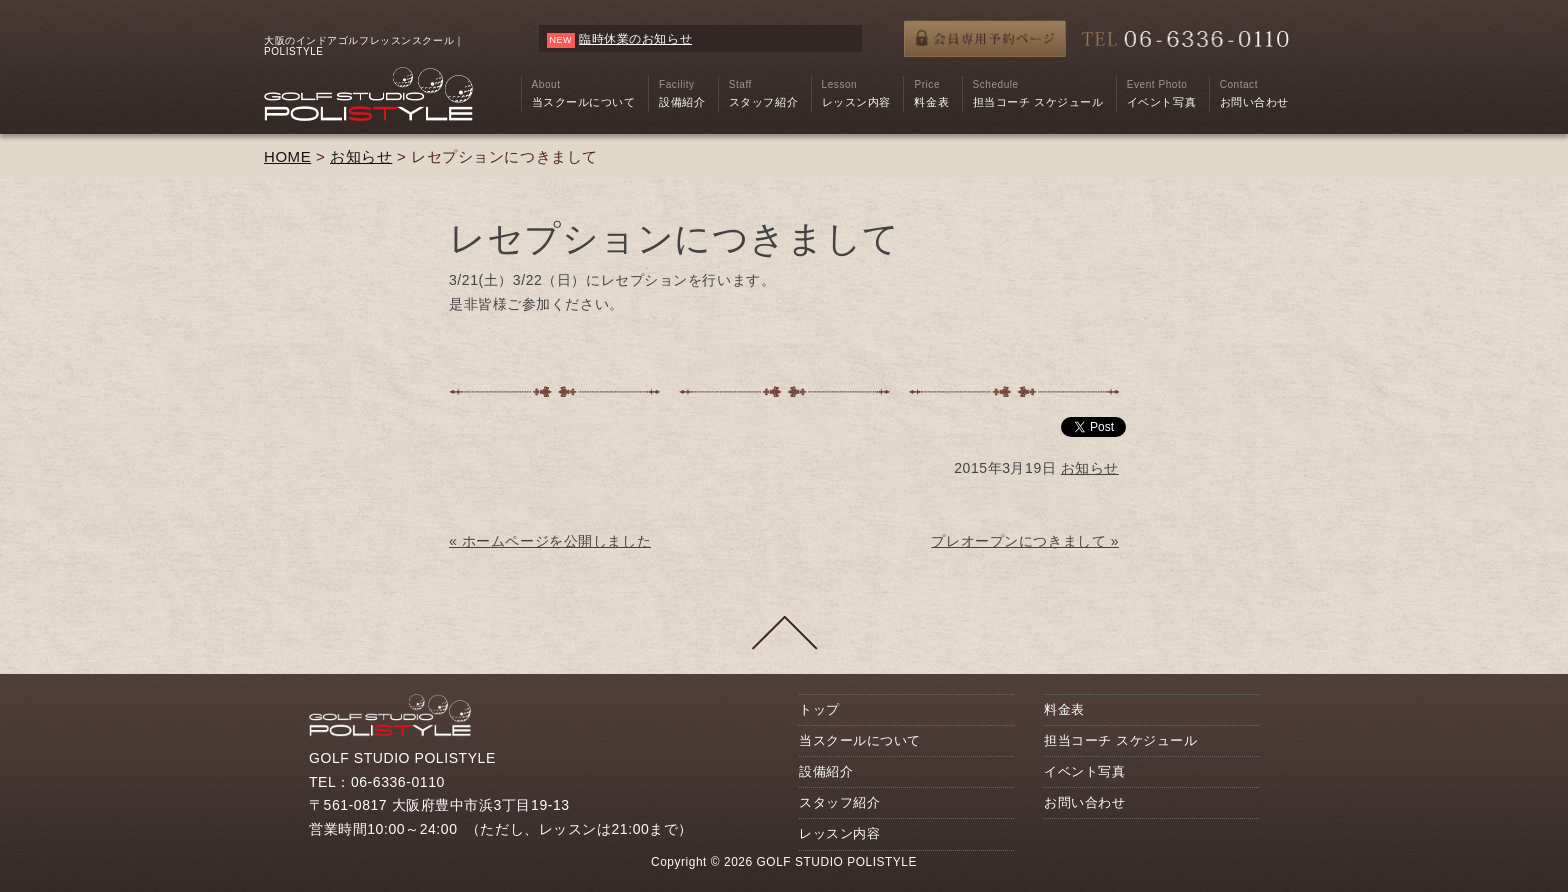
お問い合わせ (1084, 802)
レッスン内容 (839, 833)
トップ (819, 709)
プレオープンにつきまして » (1025, 541)
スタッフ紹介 (839, 802)
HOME (287, 156)
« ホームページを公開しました (550, 541)
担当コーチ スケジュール (1120, 740)
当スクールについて (860, 740)
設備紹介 (826, 771)
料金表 (1064, 709)
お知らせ (361, 156)
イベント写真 (1084, 771)
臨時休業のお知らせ (635, 39)
